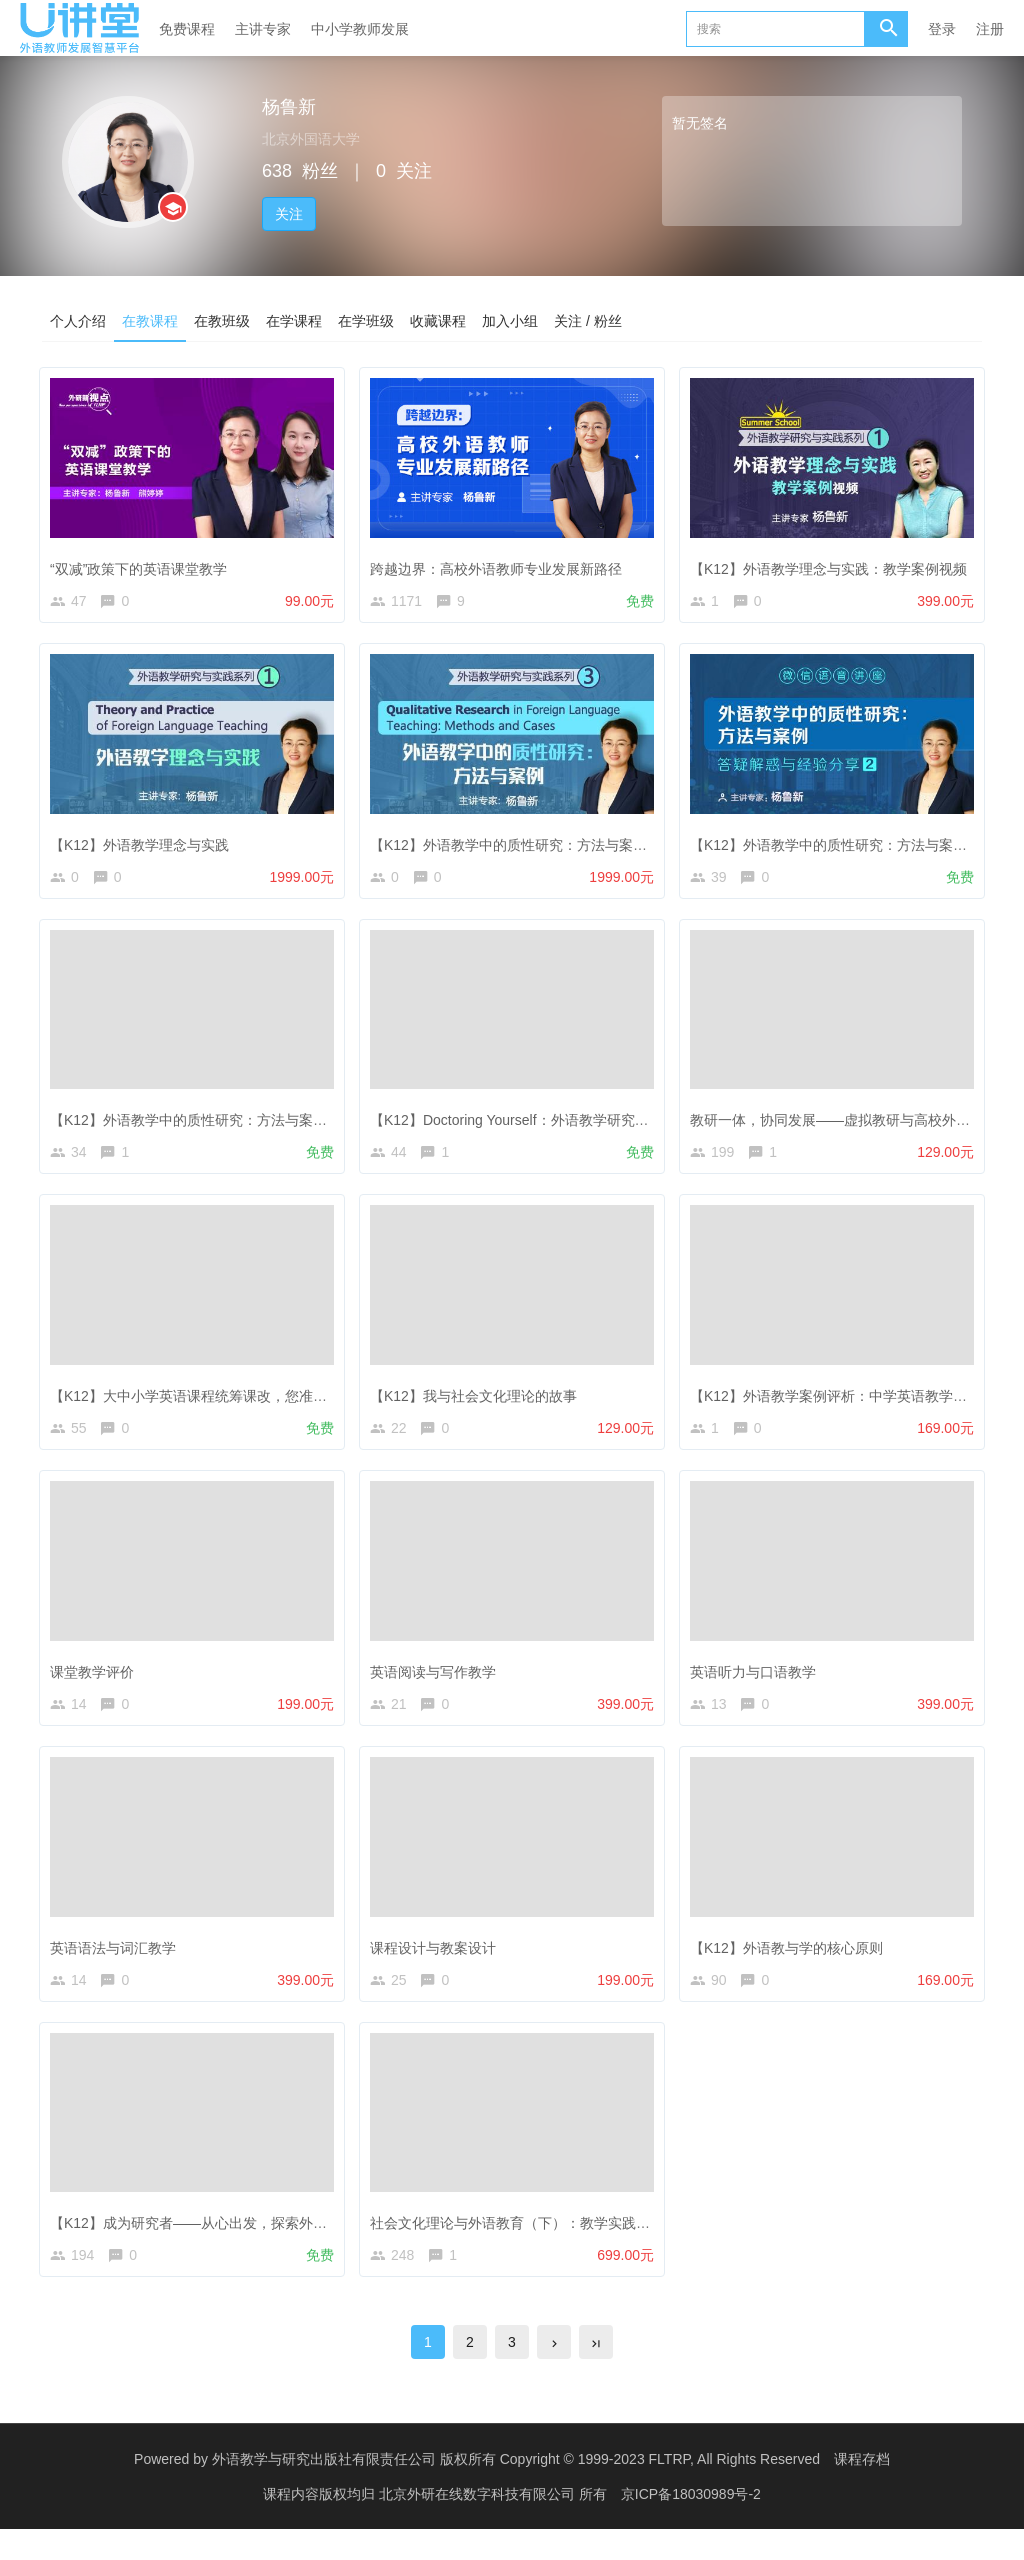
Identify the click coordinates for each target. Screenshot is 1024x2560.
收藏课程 (438, 321)
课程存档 (862, 2490)
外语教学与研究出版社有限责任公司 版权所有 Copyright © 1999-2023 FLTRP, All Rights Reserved (516, 2490)
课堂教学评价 (97, 1684)
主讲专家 (263, 29)
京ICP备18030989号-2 (691, 2525)
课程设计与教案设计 (438, 1964)
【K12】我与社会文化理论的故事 (478, 1403)
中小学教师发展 (360, 29)
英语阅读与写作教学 (438, 1684)
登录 (942, 29)
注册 (990, 29)
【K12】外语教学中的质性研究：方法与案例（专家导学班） (562, 843)
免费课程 (187, 29)
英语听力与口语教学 (758, 1684)
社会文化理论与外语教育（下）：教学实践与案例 (529, 2244)
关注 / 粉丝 (588, 321)
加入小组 (510, 321)
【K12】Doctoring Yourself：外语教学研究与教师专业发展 (556, 1123)
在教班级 (222, 321)
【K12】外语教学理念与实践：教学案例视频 (833, 563)
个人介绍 (78, 321)
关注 (289, 214)
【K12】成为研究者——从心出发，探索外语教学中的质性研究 (249, 2244)
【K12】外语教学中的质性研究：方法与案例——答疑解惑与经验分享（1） (288, 1123)
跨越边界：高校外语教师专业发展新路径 (501, 563)
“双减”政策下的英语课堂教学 (143, 563)
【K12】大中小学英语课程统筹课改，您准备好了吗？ (221, 1403)
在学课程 (294, 321)
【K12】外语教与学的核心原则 (791, 1964)
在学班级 (366, 321)
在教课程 (150, 321)
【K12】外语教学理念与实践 (144, 843)
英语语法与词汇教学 (118, 1964)
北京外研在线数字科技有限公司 (479, 2525)
